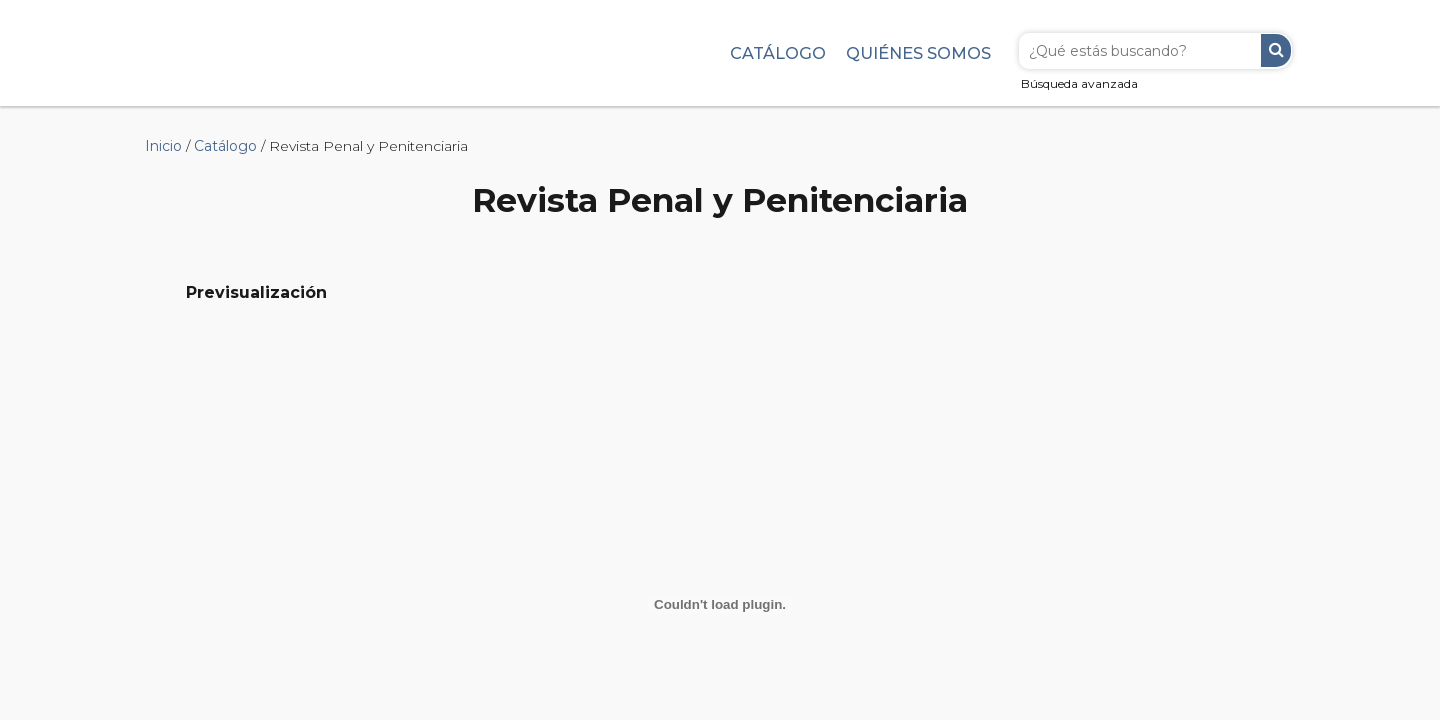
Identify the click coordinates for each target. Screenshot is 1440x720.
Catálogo (778, 53)
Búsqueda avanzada (1079, 83)
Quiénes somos (918, 53)
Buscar (1276, 50)
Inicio (163, 146)
